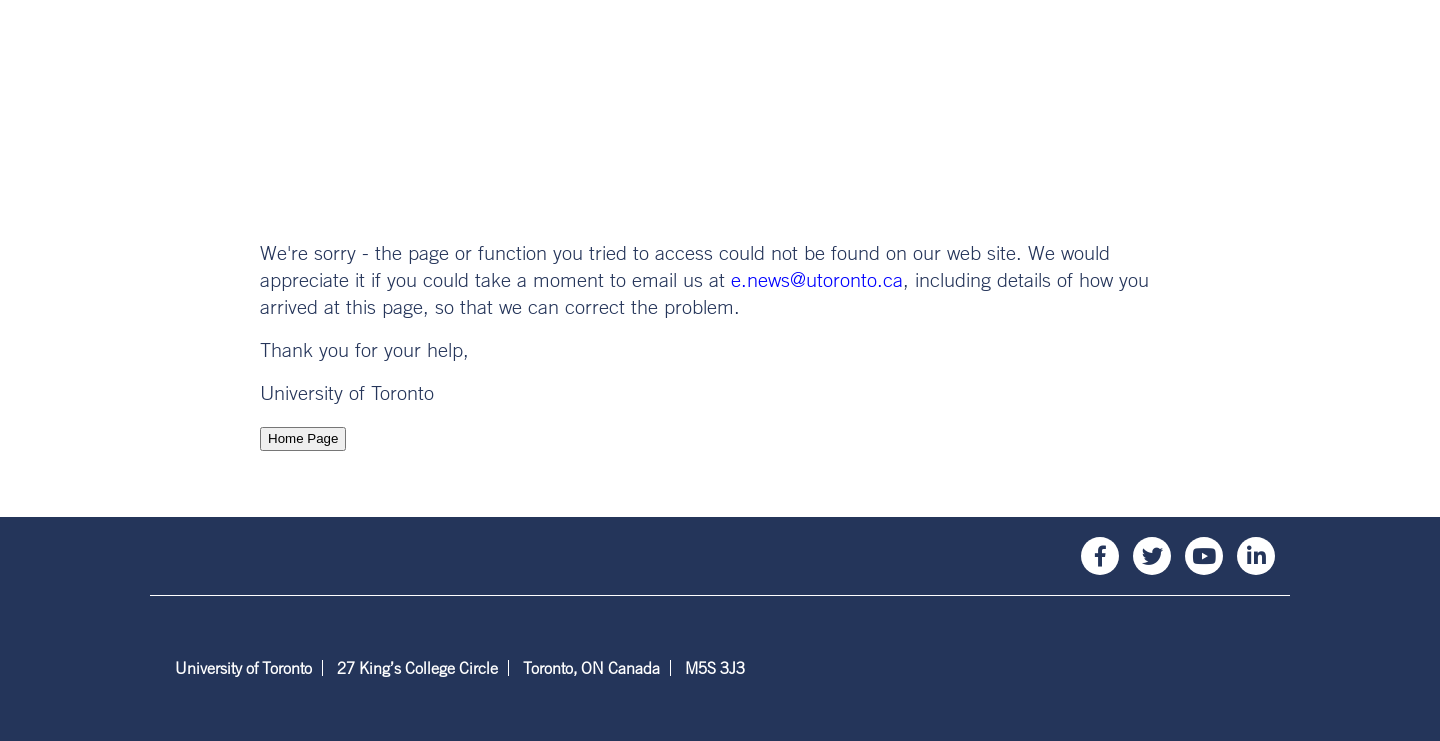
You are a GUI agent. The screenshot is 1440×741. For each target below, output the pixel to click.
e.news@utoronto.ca (817, 280)
